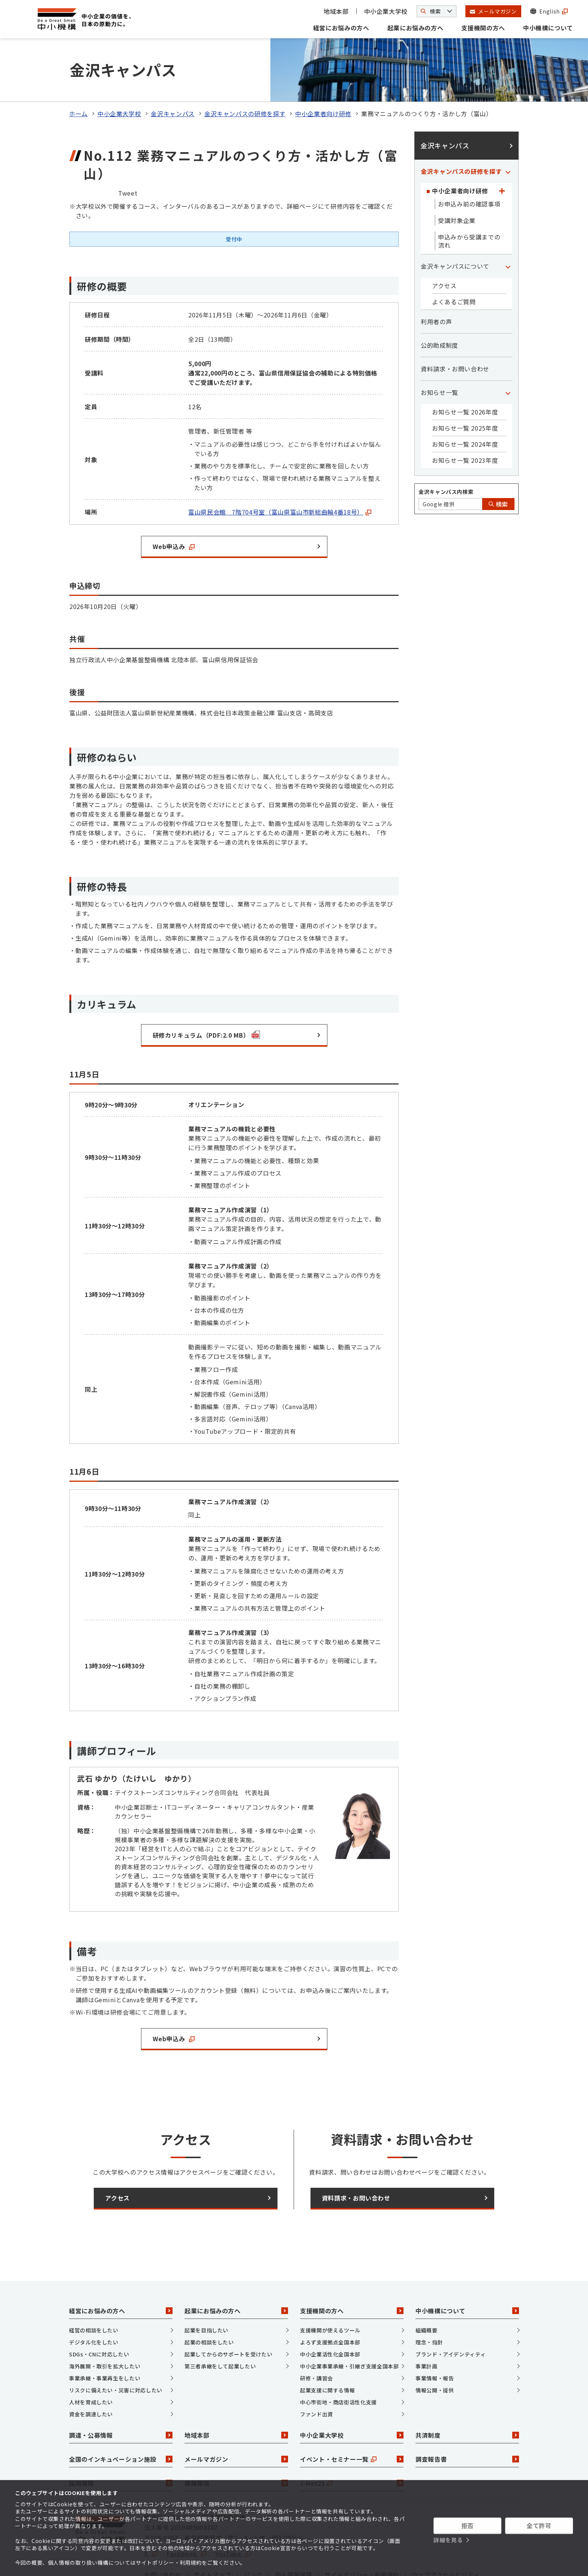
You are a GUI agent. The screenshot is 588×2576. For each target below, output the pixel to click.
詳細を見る (448, 2540)
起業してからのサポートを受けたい (228, 2311)
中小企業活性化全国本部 (330, 2311)
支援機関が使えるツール (330, 2287)
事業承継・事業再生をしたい (104, 2335)
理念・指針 (429, 2299)
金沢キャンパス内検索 (445, 449)
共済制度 (467, 2392)
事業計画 (427, 2323)
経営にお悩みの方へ (341, 28)
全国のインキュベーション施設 (120, 2416)
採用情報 (120, 2440)
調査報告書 (467, 2416)
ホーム (78, 71)
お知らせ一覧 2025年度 (465, 385)
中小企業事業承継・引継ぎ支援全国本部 (349, 2323)
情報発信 (236, 2440)
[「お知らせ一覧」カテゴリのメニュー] (507, 350)
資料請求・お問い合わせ (455, 326)
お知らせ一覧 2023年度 (465, 417)
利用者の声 (436, 279)
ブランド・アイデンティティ (451, 2311)
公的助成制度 (439, 302)
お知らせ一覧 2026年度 (465, 369)
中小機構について (548, 28)
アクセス (444, 243)
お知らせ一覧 (439, 350)
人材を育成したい (91, 2359)
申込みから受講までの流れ (469, 198)
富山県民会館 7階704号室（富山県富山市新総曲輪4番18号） (279, 469)
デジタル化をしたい (93, 2299)
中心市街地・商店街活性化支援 (338, 2359)
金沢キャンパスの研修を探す (244, 71)
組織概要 (427, 2287)
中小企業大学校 (386, 11)
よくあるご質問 (454, 259)
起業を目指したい (206, 2287)
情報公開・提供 (435, 2347)
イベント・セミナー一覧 (352, 2416)
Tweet (127, 150)
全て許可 (539, 2525)
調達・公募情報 (120, 2392)
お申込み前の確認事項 (469, 161)
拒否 (467, 2525)
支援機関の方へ (483, 28)
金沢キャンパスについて (455, 223)
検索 (498, 461)
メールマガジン (236, 2416)
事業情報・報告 (435, 2335)
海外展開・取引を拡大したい (104, 2323)
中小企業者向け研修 (323, 71)
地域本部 (336, 11)
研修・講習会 (316, 2335)
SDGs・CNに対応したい (99, 2311)
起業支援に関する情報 (327, 2347)
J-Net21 (352, 2440)
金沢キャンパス (172, 71)
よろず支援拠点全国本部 (330, 2299)
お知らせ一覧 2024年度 (465, 401)
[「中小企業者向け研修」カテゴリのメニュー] (501, 148)
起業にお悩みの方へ (415, 28)
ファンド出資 (316, 2371)
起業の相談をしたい (209, 2299)
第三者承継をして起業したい (220, 2323)
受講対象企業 (457, 178)
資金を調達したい (91, 2371)
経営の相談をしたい (93, 2287)
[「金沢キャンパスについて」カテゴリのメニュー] (507, 223)
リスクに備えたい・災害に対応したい (115, 2347)
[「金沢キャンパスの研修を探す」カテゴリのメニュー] (507, 128)
